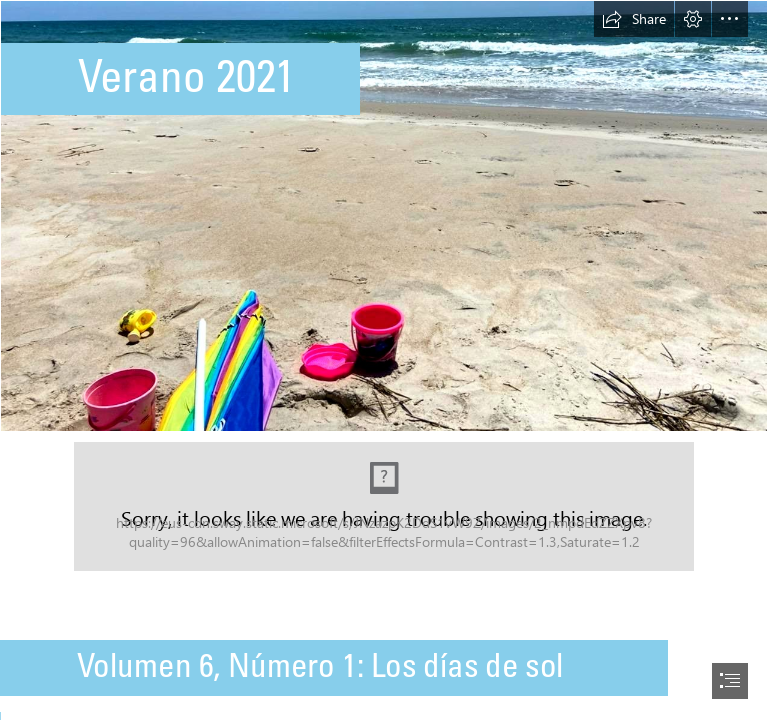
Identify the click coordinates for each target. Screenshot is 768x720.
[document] (384, 360)
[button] (634, 19)
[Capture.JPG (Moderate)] (384, 506)
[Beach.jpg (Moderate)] (384, 216)
